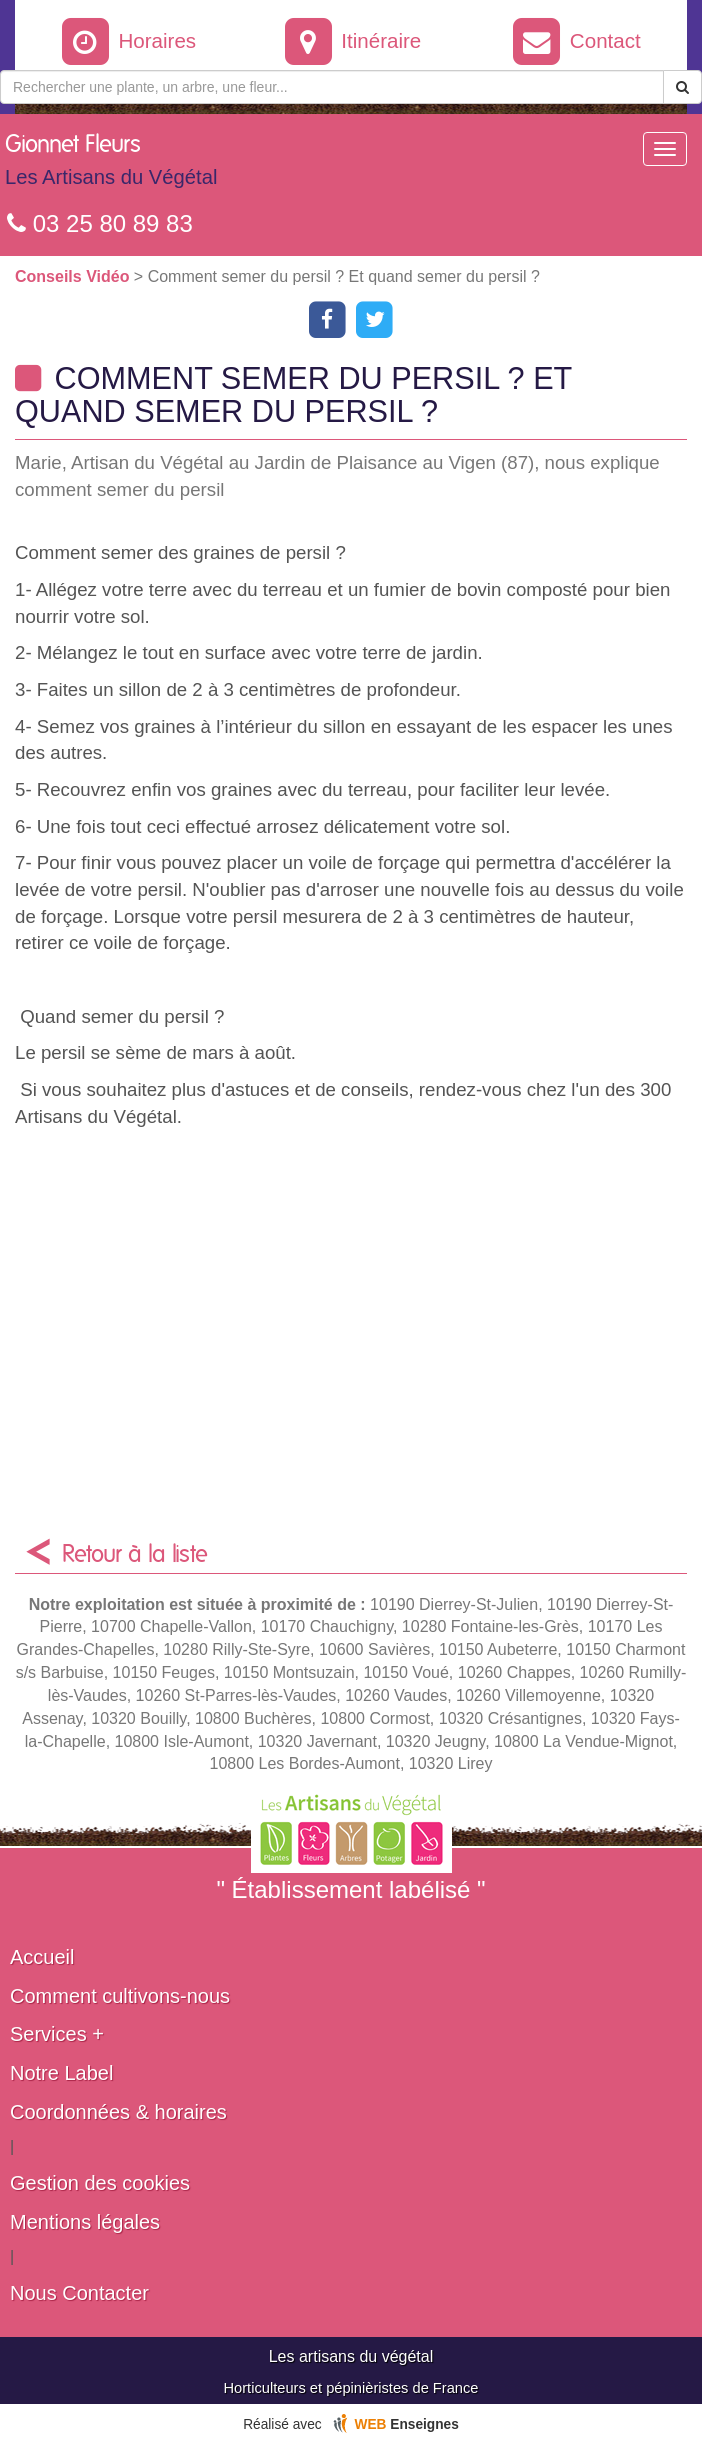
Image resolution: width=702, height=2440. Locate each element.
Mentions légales (85, 2222)
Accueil (42, 1957)
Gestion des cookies (100, 2183)
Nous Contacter (79, 2293)
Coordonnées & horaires (118, 2112)
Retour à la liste (135, 1555)
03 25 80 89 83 (100, 223)
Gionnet (111, 165)
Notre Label (61, 2073)
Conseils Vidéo (74, 276)
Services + (57, 2034)
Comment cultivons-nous (120, 1996)
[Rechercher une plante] (332, 87)
